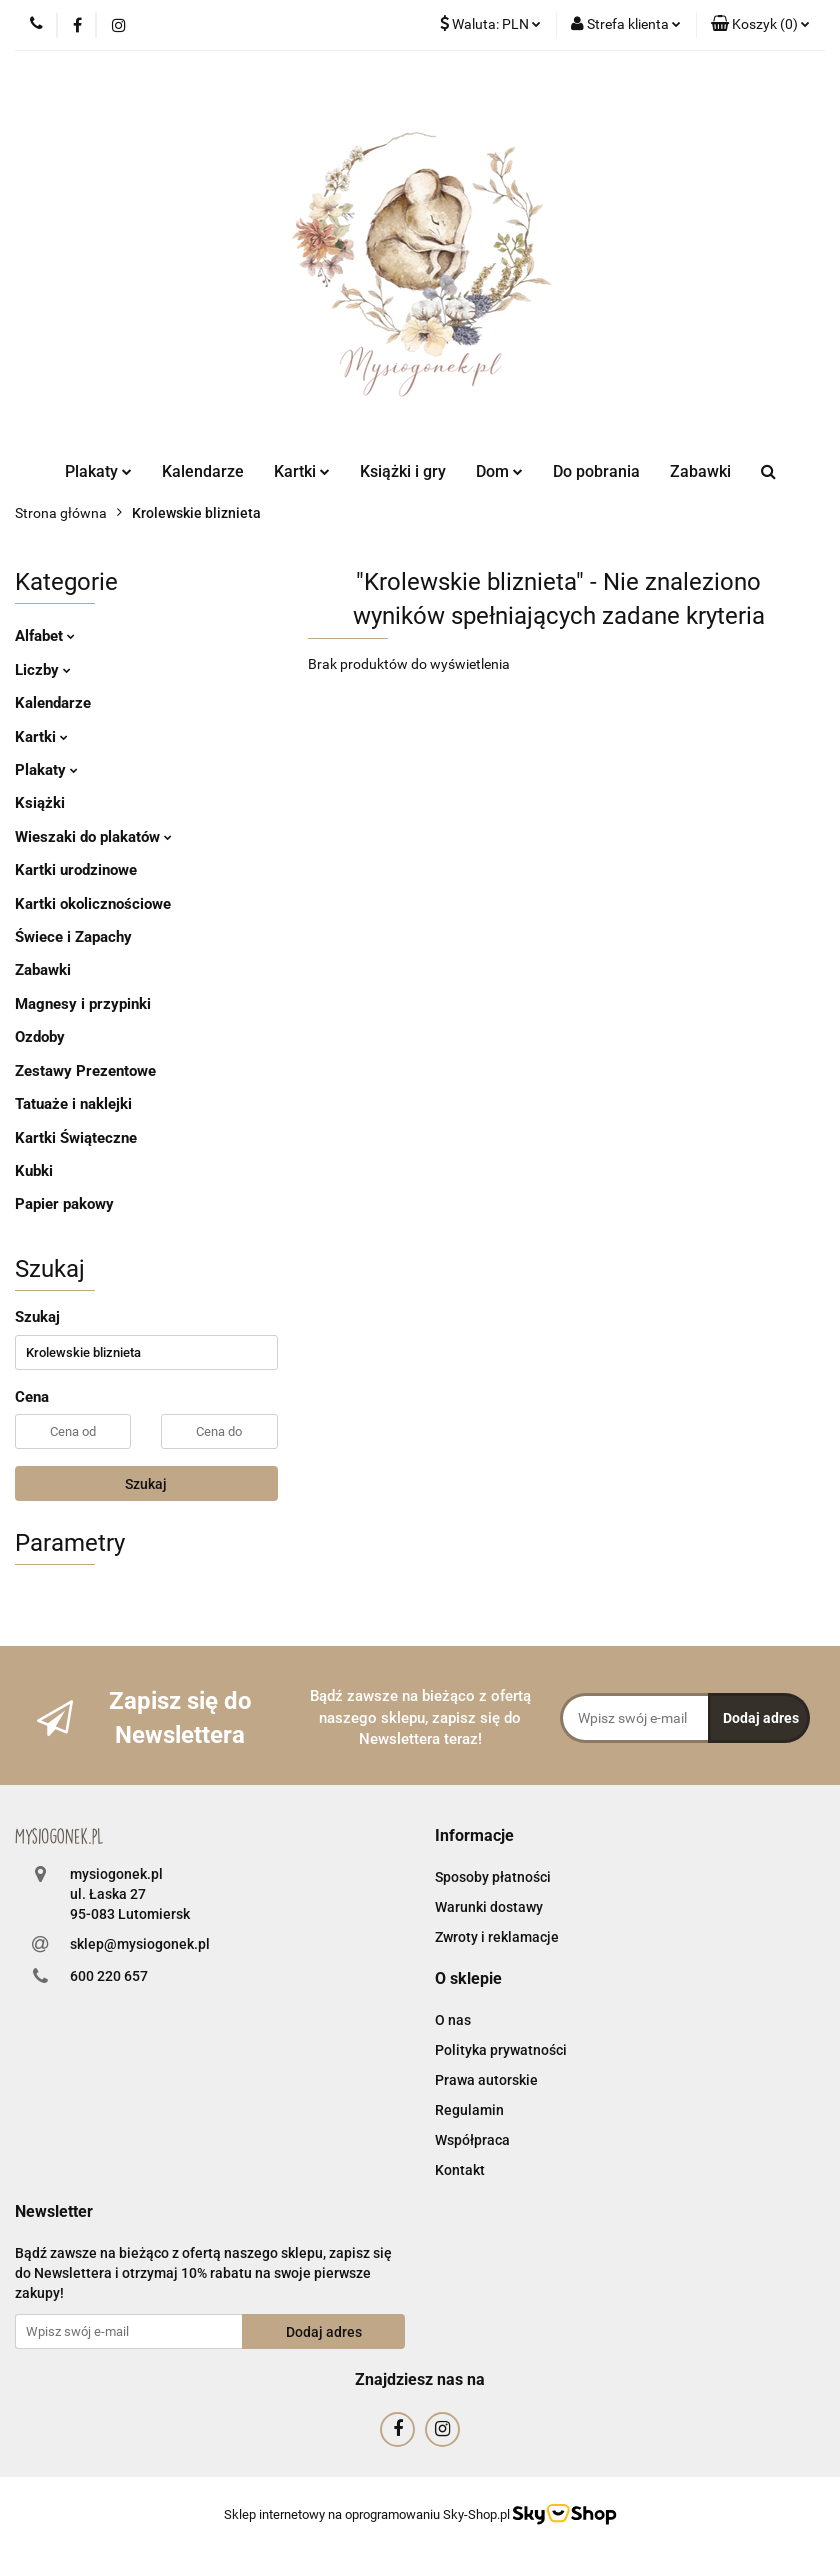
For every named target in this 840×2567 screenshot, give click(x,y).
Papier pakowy (64, 1204)
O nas (453, 2020)
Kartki (302, 471)
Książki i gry (403, 471)
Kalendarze (203, 471)
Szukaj (146, 1484)
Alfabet (45, 636)
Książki (40, 803)
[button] (760, 25)
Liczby (43, 670)
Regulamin (469, 2110)
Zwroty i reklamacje (497, 1937)
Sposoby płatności (493, 1877)
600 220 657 (109, 1976)
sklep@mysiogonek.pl (140, 1944)
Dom (499, 471)
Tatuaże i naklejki (73, 1104)
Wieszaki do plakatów (93, 837)
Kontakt (460, 2170)
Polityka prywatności (501, 2050)
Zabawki (700, 471)
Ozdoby (40, 1037)
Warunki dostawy (489, 1907)
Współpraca (472, 2140)
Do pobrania (596, 471)
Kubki (34, 1171)
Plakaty (98, 471)
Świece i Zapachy (73, 937)
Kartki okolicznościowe (93, 904)
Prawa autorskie (486, 2080)
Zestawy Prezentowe (85, 1071)
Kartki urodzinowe (76, 870)
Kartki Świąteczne (76, 1138)
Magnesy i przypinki (83, 1004)
